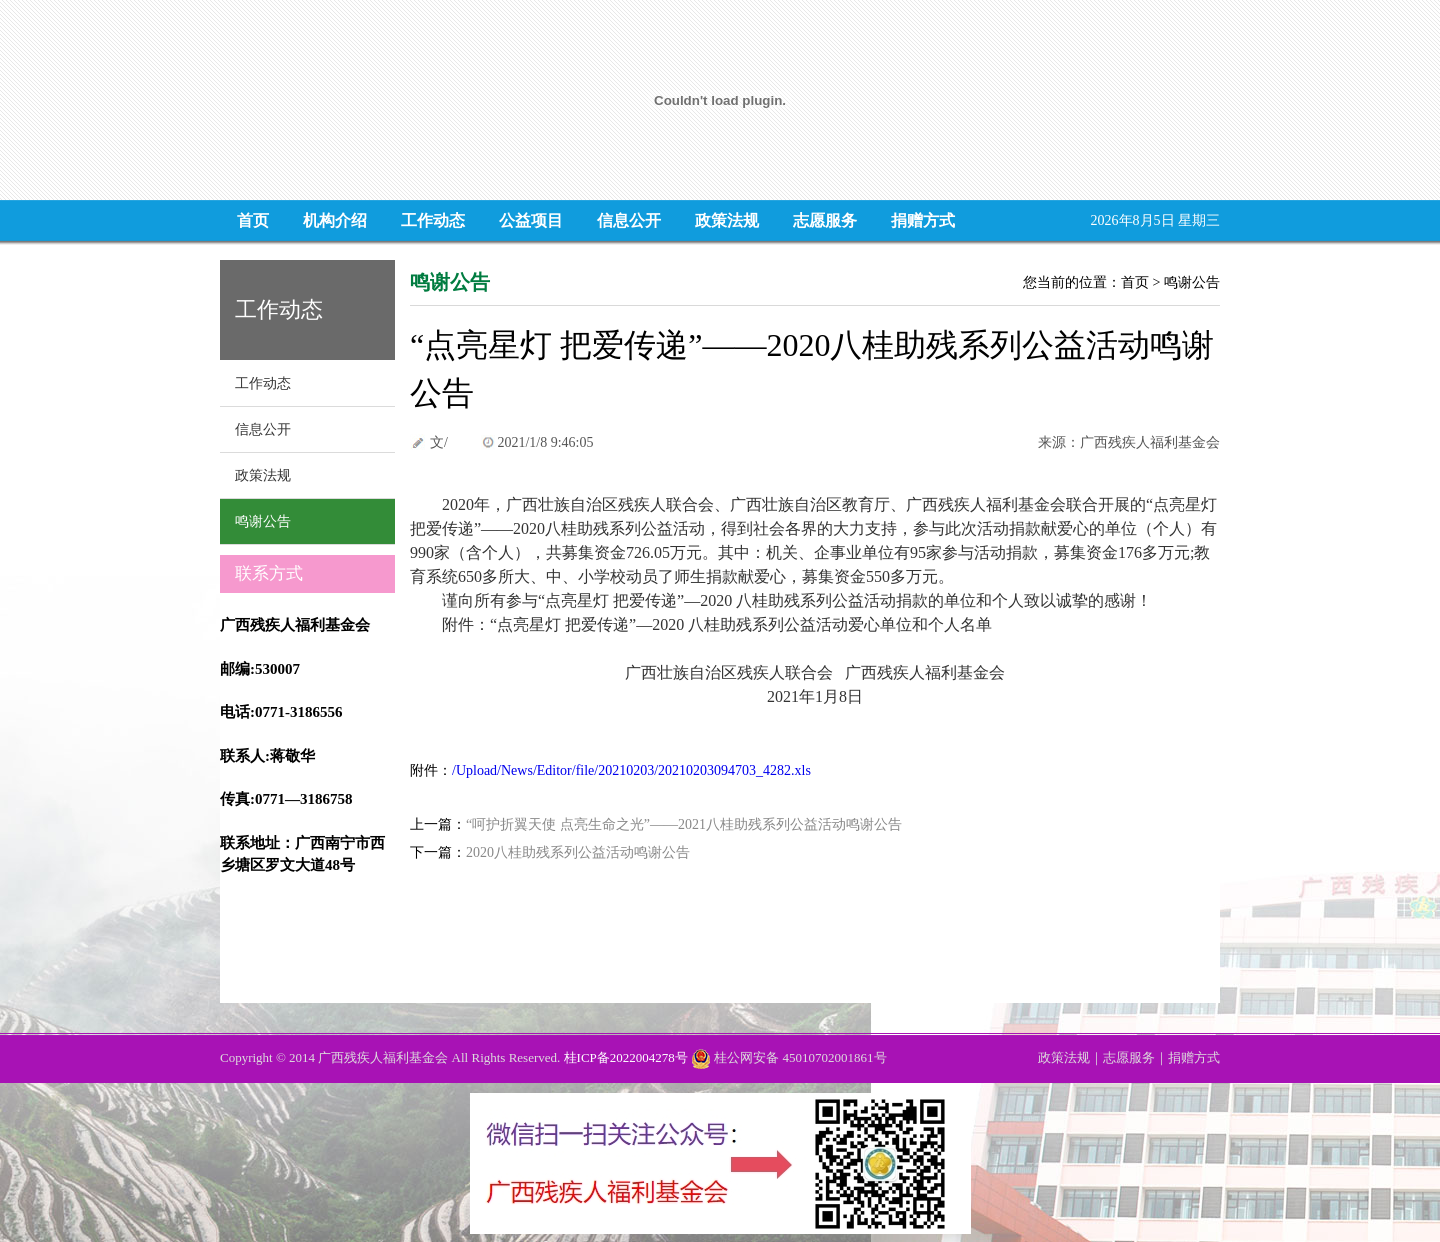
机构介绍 (335, 220)
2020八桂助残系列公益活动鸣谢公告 (578, 852)
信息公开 (629, 220)
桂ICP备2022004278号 (626, 1057)
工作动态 (433, 220)
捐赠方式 (923, 220)
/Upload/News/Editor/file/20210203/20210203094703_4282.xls (631, 770)
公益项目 (531, 220)
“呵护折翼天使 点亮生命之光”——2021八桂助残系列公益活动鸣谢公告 (684, 824)
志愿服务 (825, 220)
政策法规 (727, 220)
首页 (253, 220)
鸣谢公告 (263, 521)
